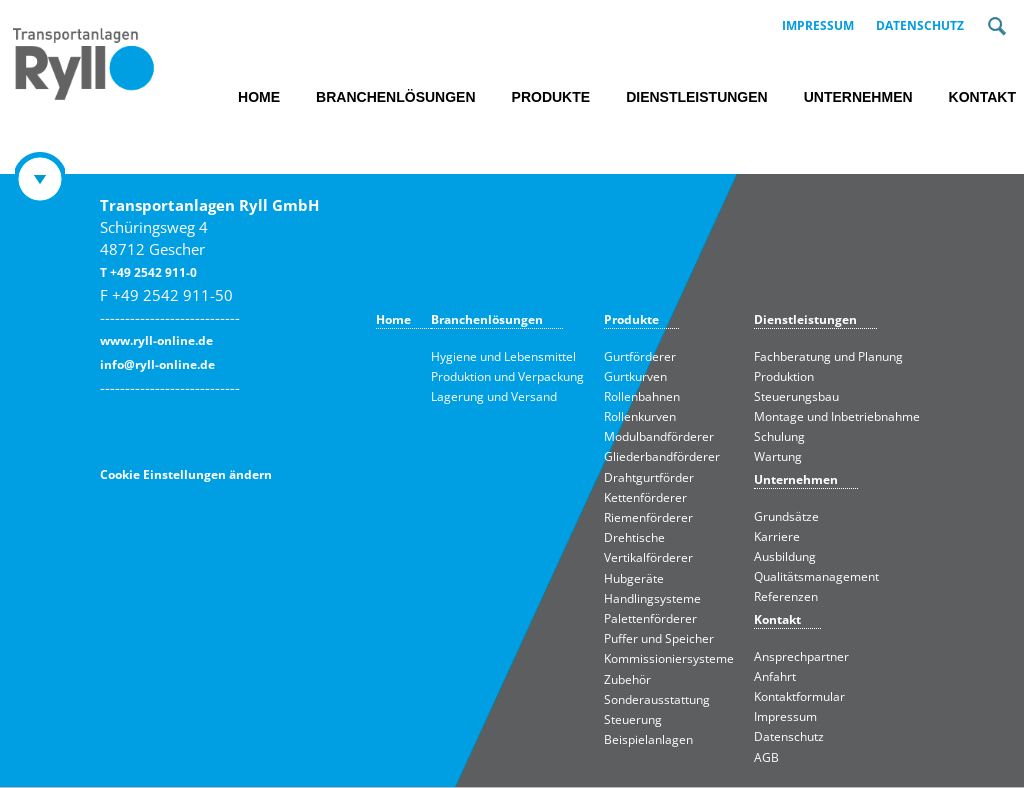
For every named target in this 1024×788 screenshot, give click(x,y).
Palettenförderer (650, 618)
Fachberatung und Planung (828, 356)
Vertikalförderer (648, 557)
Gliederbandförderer (662, 456)
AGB (766, 757)
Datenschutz (920, 25)
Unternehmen (858, 97)
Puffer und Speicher (659, 638)
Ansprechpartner (801, 656)
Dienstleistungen (697, 97)
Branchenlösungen (395, 97)
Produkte (551, 97)
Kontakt (982, 97)
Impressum (818, 25)
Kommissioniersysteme (669, 658)
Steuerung (633, 719)
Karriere (777, 536)
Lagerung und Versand (494, 396)
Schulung (779, 436)
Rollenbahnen (642, 396)
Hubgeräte (634, 578)
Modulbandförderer (659, 436)
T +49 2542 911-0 (148, 272)
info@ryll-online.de (157, 364)
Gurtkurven (635, 376)
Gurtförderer (640, 356)
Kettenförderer (645, 497)
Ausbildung (785, 556)
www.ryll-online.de (156, 340)
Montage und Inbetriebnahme (837, 416)
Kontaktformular (799, 696)
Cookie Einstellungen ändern (186, 474)
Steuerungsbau (796, 396)
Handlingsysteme (652, 598)
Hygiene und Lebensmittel (503, 356)
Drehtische (634, 537)
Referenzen (786, 596)
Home (259, 97)
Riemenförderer (648, 517)
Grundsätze (786, 516)
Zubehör (627, 679)
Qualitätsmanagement (816, 576)
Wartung (778, 456)
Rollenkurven (640, 416)
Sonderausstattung (657, 699)
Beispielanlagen (648, 739)
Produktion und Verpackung (507, 376)
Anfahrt (775, 676)
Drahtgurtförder (649, 477)
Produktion (784, 376)
